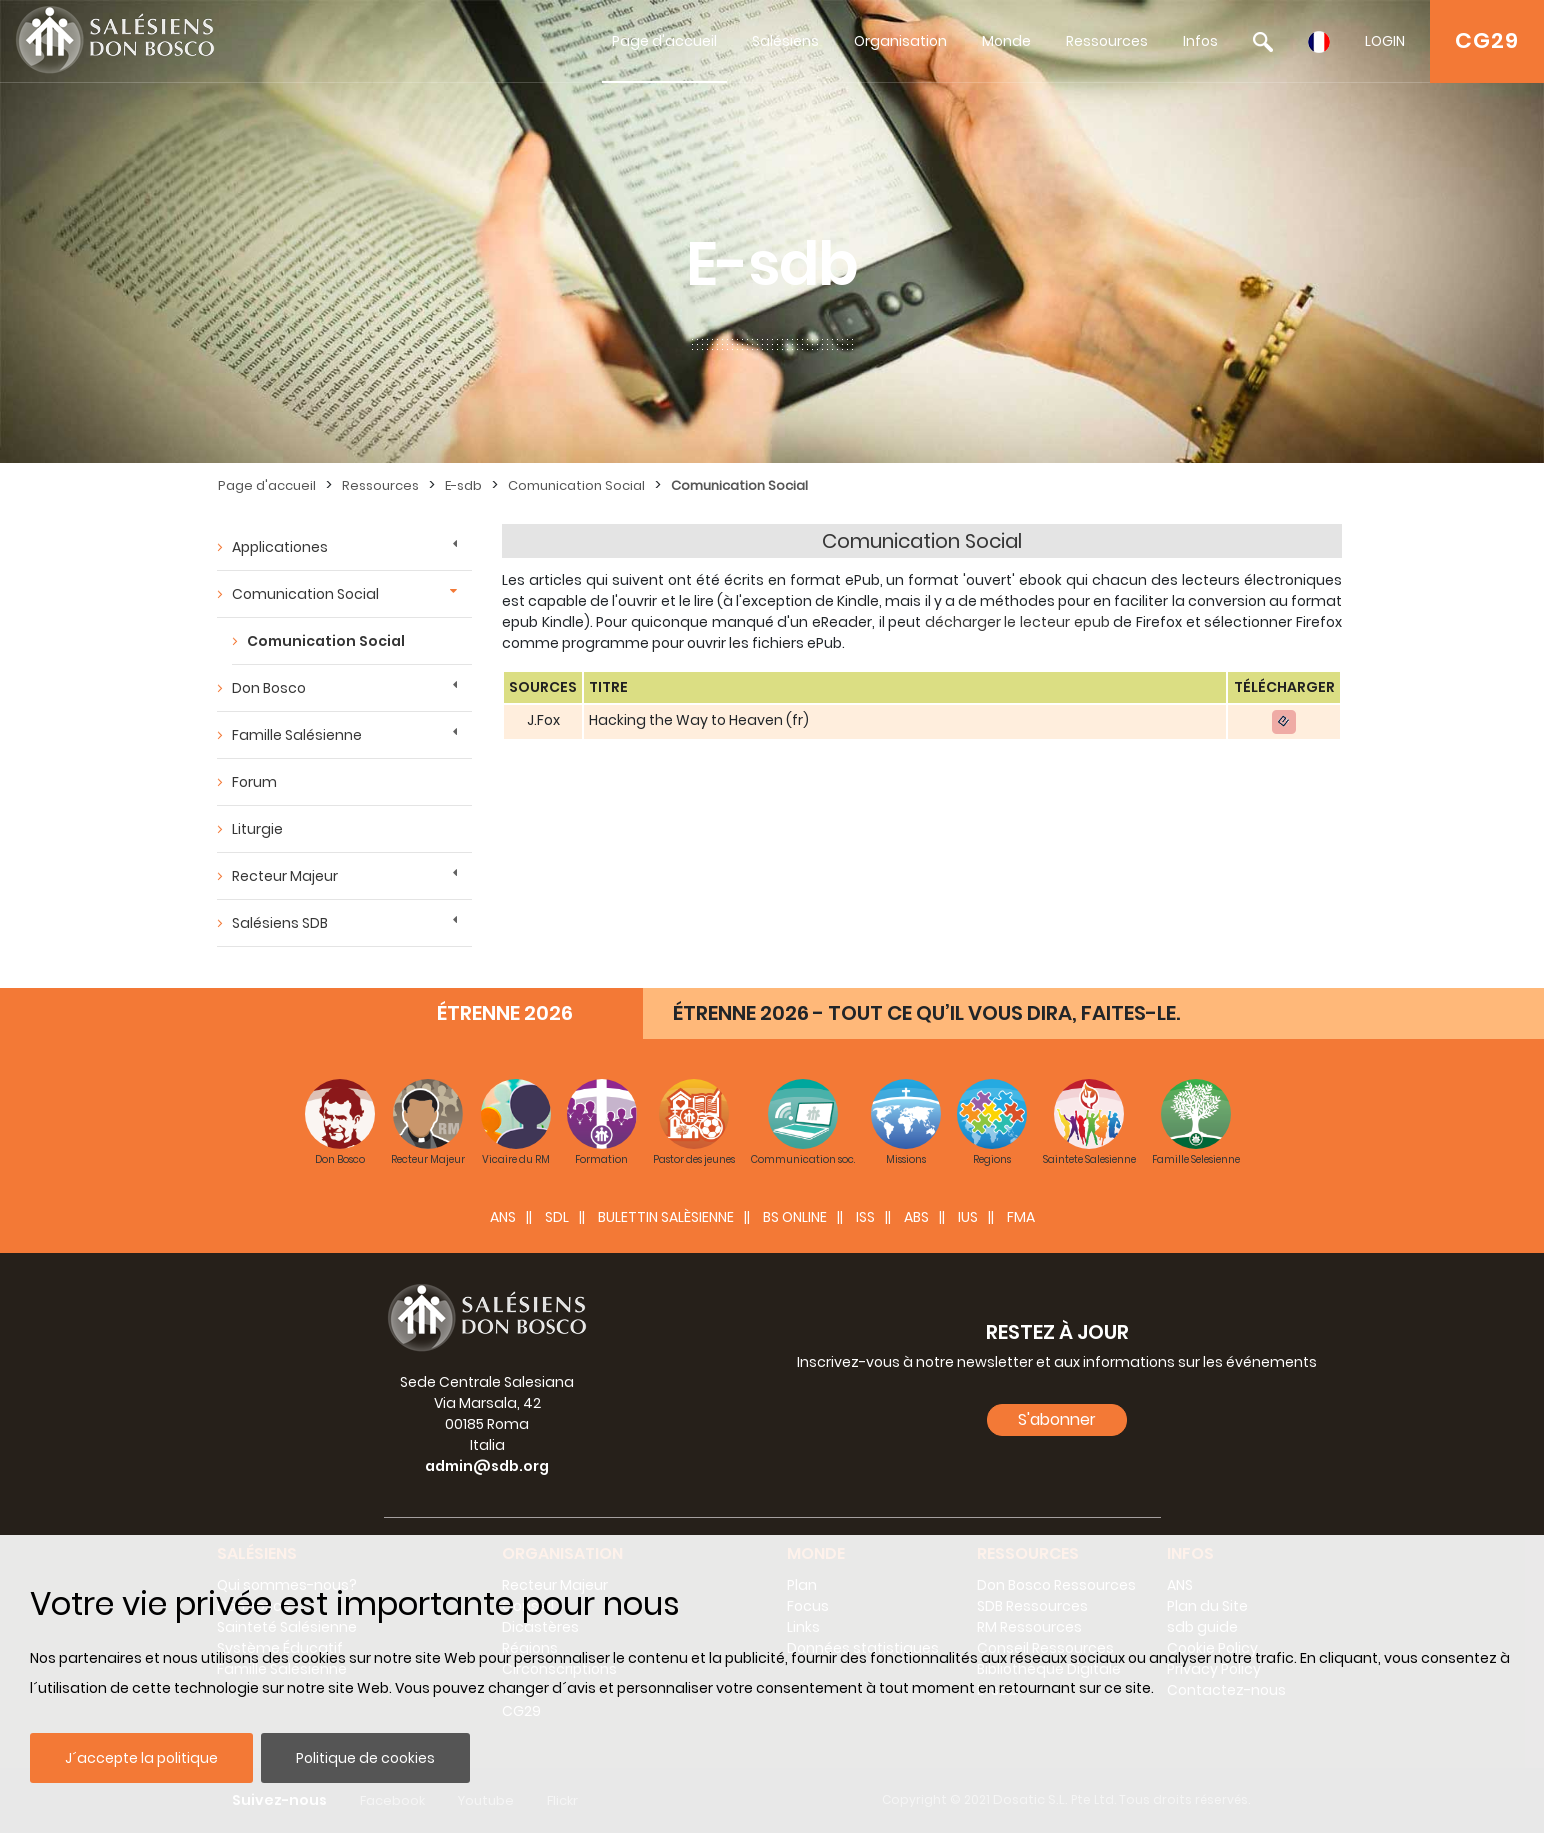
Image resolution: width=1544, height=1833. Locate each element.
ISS (865, 1217)
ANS (503, 1217)
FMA (1021, 1217)
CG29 (1487, 40)
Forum (254, 782)
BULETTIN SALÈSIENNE (666, 1217)
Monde (1006, 41)
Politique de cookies (365, 1758)
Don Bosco (269, 688)
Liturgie (257, 829)
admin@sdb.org (487, 1466)
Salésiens (785, 41)
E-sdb (463, 485)
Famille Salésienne (297, 735)
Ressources (1107, 41)
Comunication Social (576, 485)
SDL (557, 1217)
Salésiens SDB (280, 923)
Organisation (900, 41)
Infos (1200, 41)
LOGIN (1385, 41)
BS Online (795, 1217)
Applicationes (280, 547)
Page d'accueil (664, 41)
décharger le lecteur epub (1017, 622)
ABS (916, 1217)
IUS (968, 1217)
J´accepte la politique (141, 1758)
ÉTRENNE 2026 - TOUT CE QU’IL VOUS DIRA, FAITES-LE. (926, 1013)
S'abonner (1057, 1419)
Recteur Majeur (285, 876)
